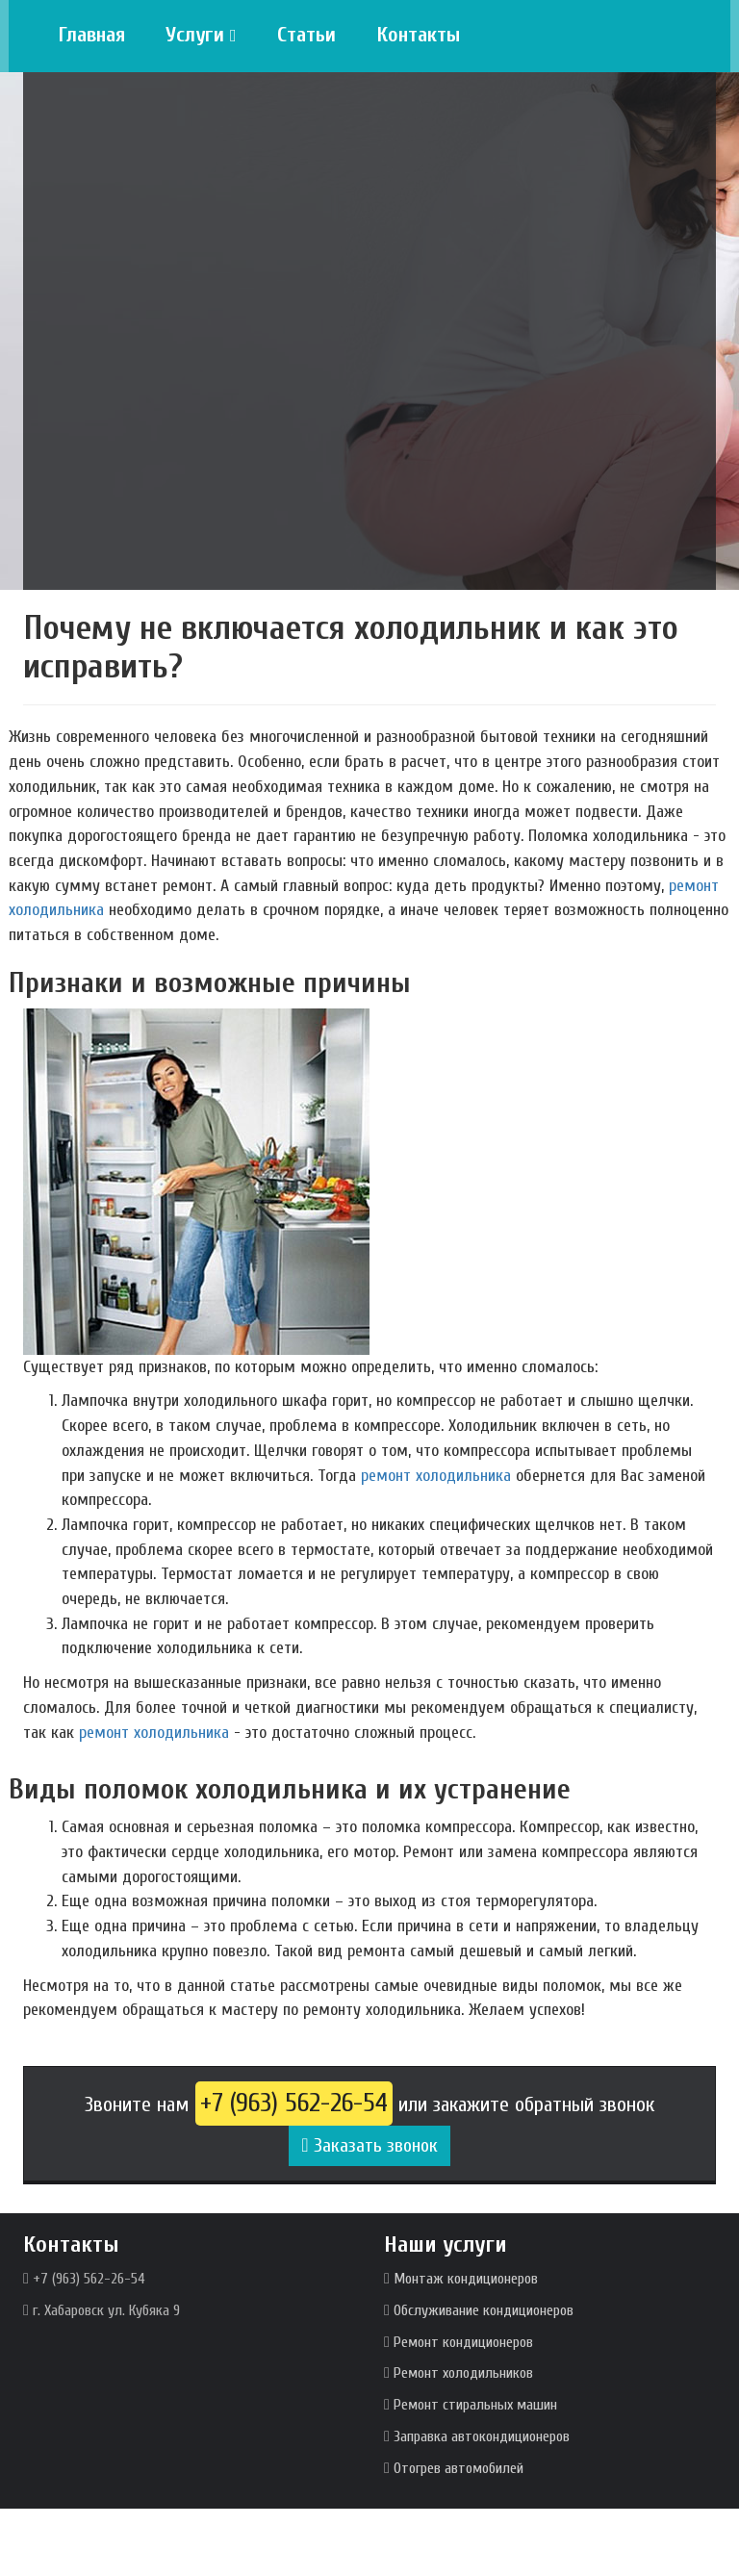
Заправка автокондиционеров (482, 2436)
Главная (91, 34)
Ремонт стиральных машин (475, 2404)
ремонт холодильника (436, 1476)
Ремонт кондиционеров (463, 2342)
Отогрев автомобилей (458, 2468)
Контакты (418, 34)
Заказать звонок (369, 2145)
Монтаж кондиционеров (466, 2278)
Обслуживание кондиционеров (483, 2310)
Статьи (306, 34)
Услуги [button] (201, 34)
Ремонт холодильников (463, 2373)
